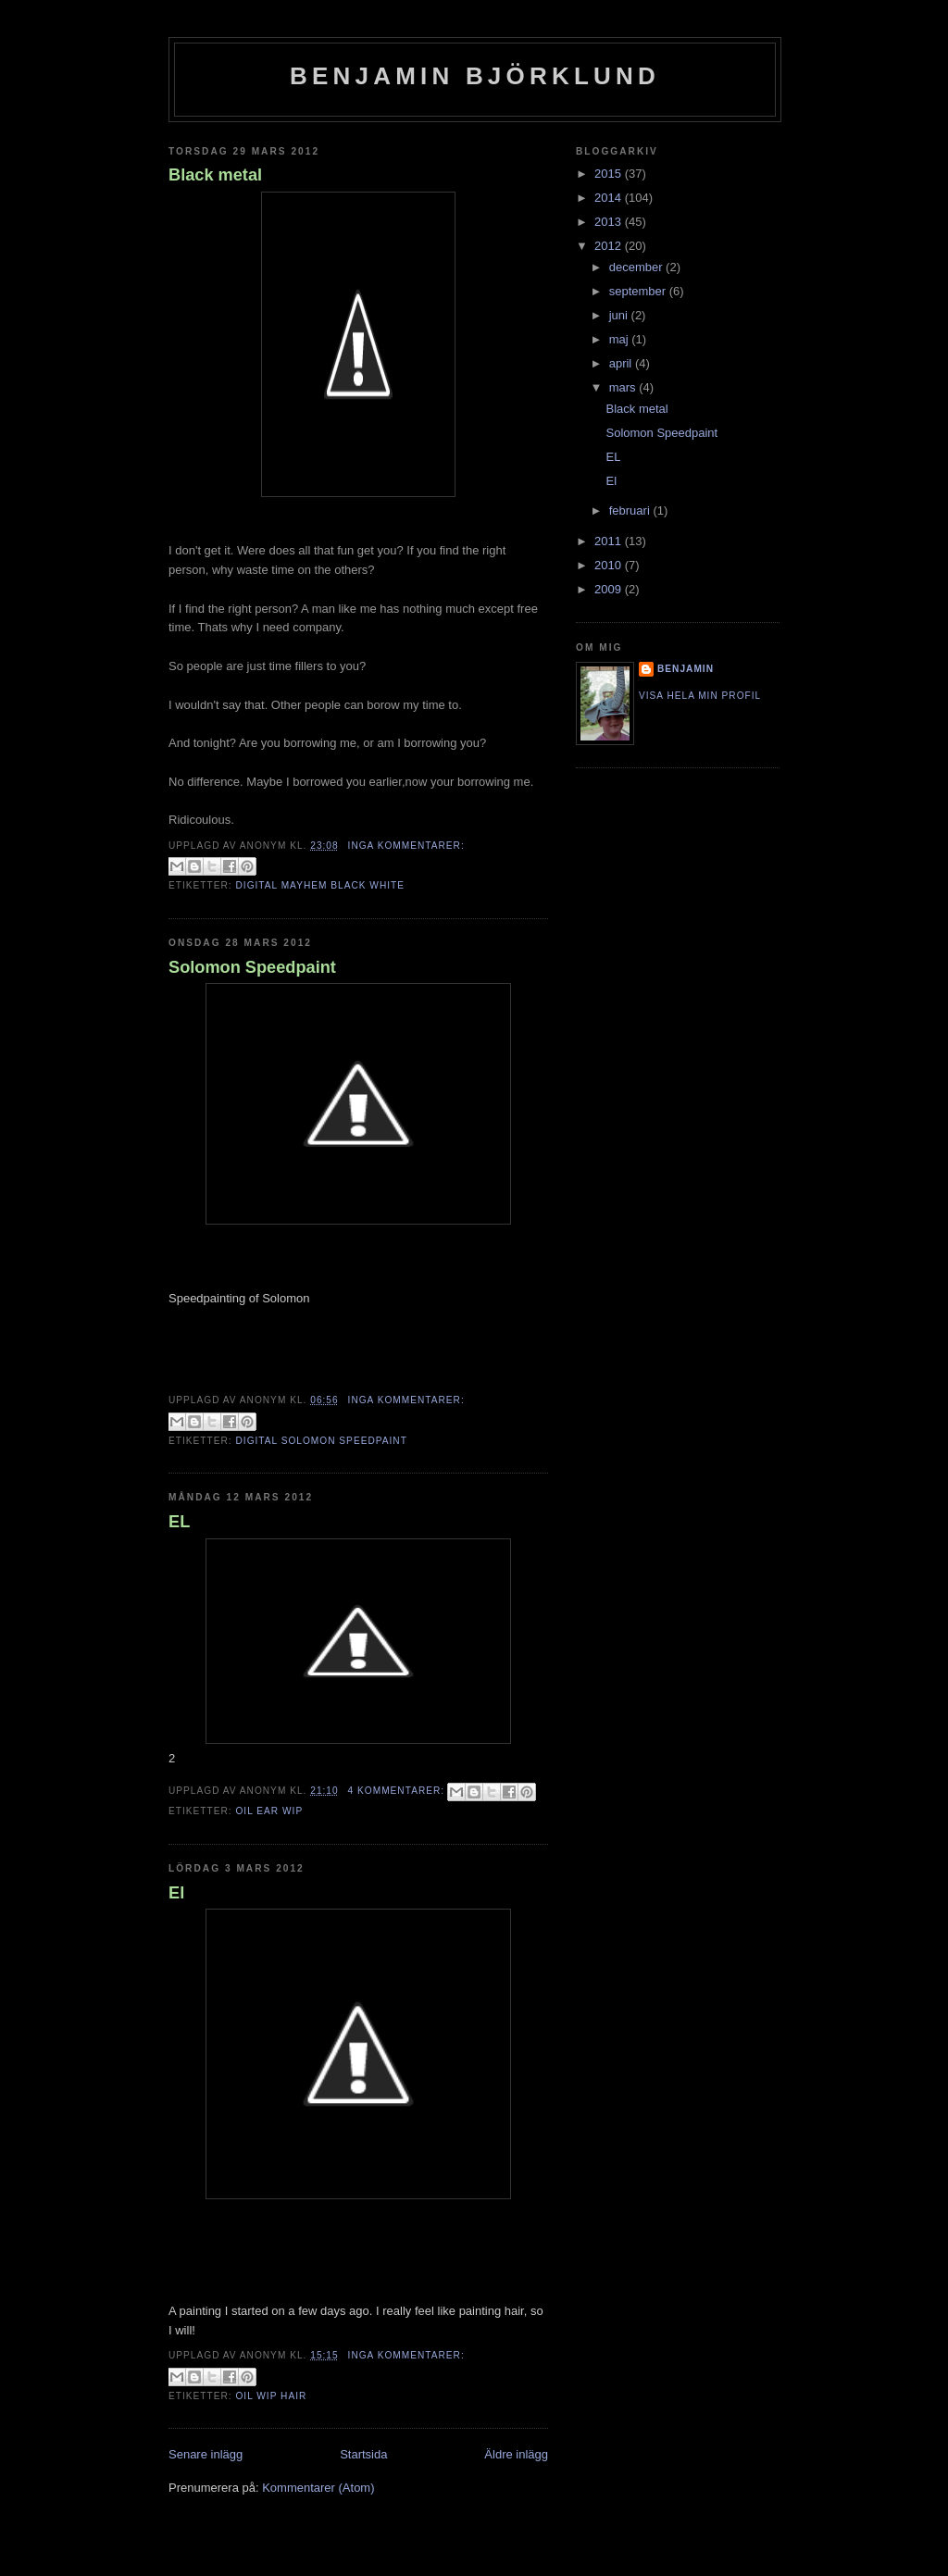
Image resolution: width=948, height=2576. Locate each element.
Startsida (363, 2454)
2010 (609, 565)
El (176, 1893)
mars (624, 387)
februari (631, 510)
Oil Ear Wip (269, 1811)
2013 (609, 222)
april (622, 363)
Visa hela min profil (700, 696)
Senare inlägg (205, 2454)
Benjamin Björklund (475, 76)
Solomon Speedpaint (252, 967)
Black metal (215, 175)
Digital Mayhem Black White (320, 885)
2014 (609, 198)
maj (620, 339)
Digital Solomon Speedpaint (320, 1441)
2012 (609, 246)
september (639, 291)
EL (179, 1521)
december (637, 267)
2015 (609, 173)
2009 (609, 589)
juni (620, 315)
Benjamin (685, 669)
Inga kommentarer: (406, 845)
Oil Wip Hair (270, 2396)
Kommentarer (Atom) (318, 2488)
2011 (609, 541)
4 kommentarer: (398, 1791)
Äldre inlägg (516, 2454)
